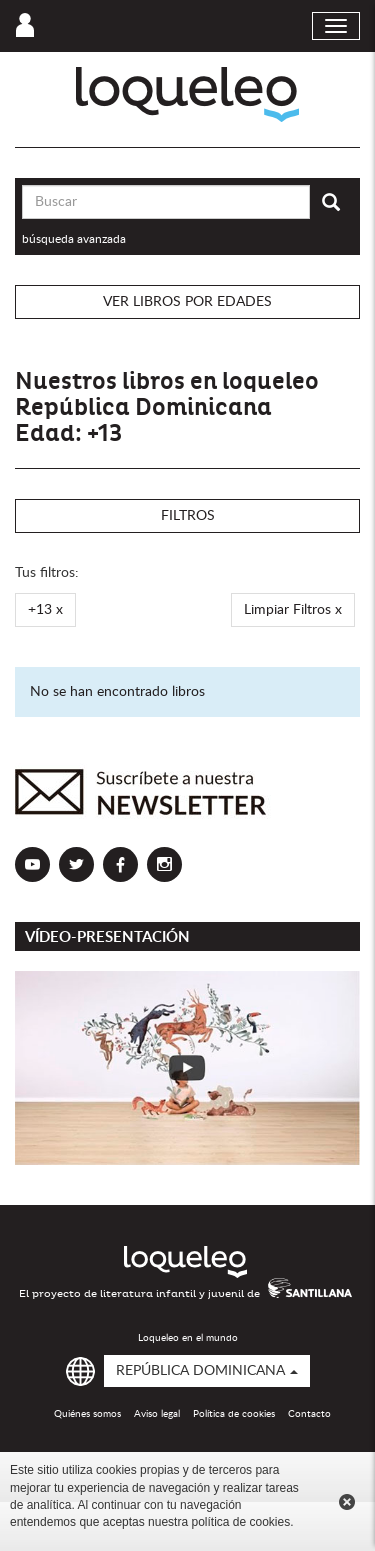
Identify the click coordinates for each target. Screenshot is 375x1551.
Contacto (309, 1414)
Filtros (188, 516)
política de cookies (240, 1522)
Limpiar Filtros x (293, 610)
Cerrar (347, 1502)
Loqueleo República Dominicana (187, 94)
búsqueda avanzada (74, 239)
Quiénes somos (87, 1414)
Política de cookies (234, 1414)
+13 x (45, 610)
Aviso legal (157, 1414)
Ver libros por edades (187, 302)
